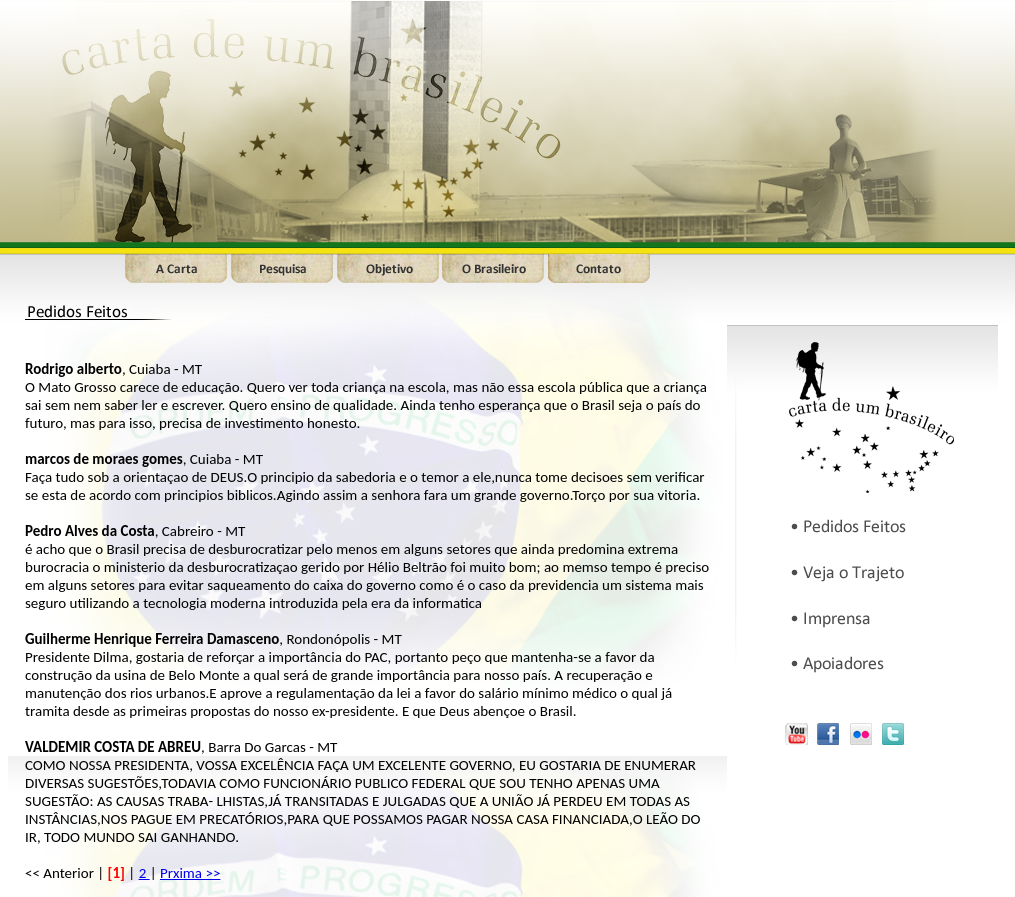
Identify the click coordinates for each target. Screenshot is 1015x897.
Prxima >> (190, 873)
